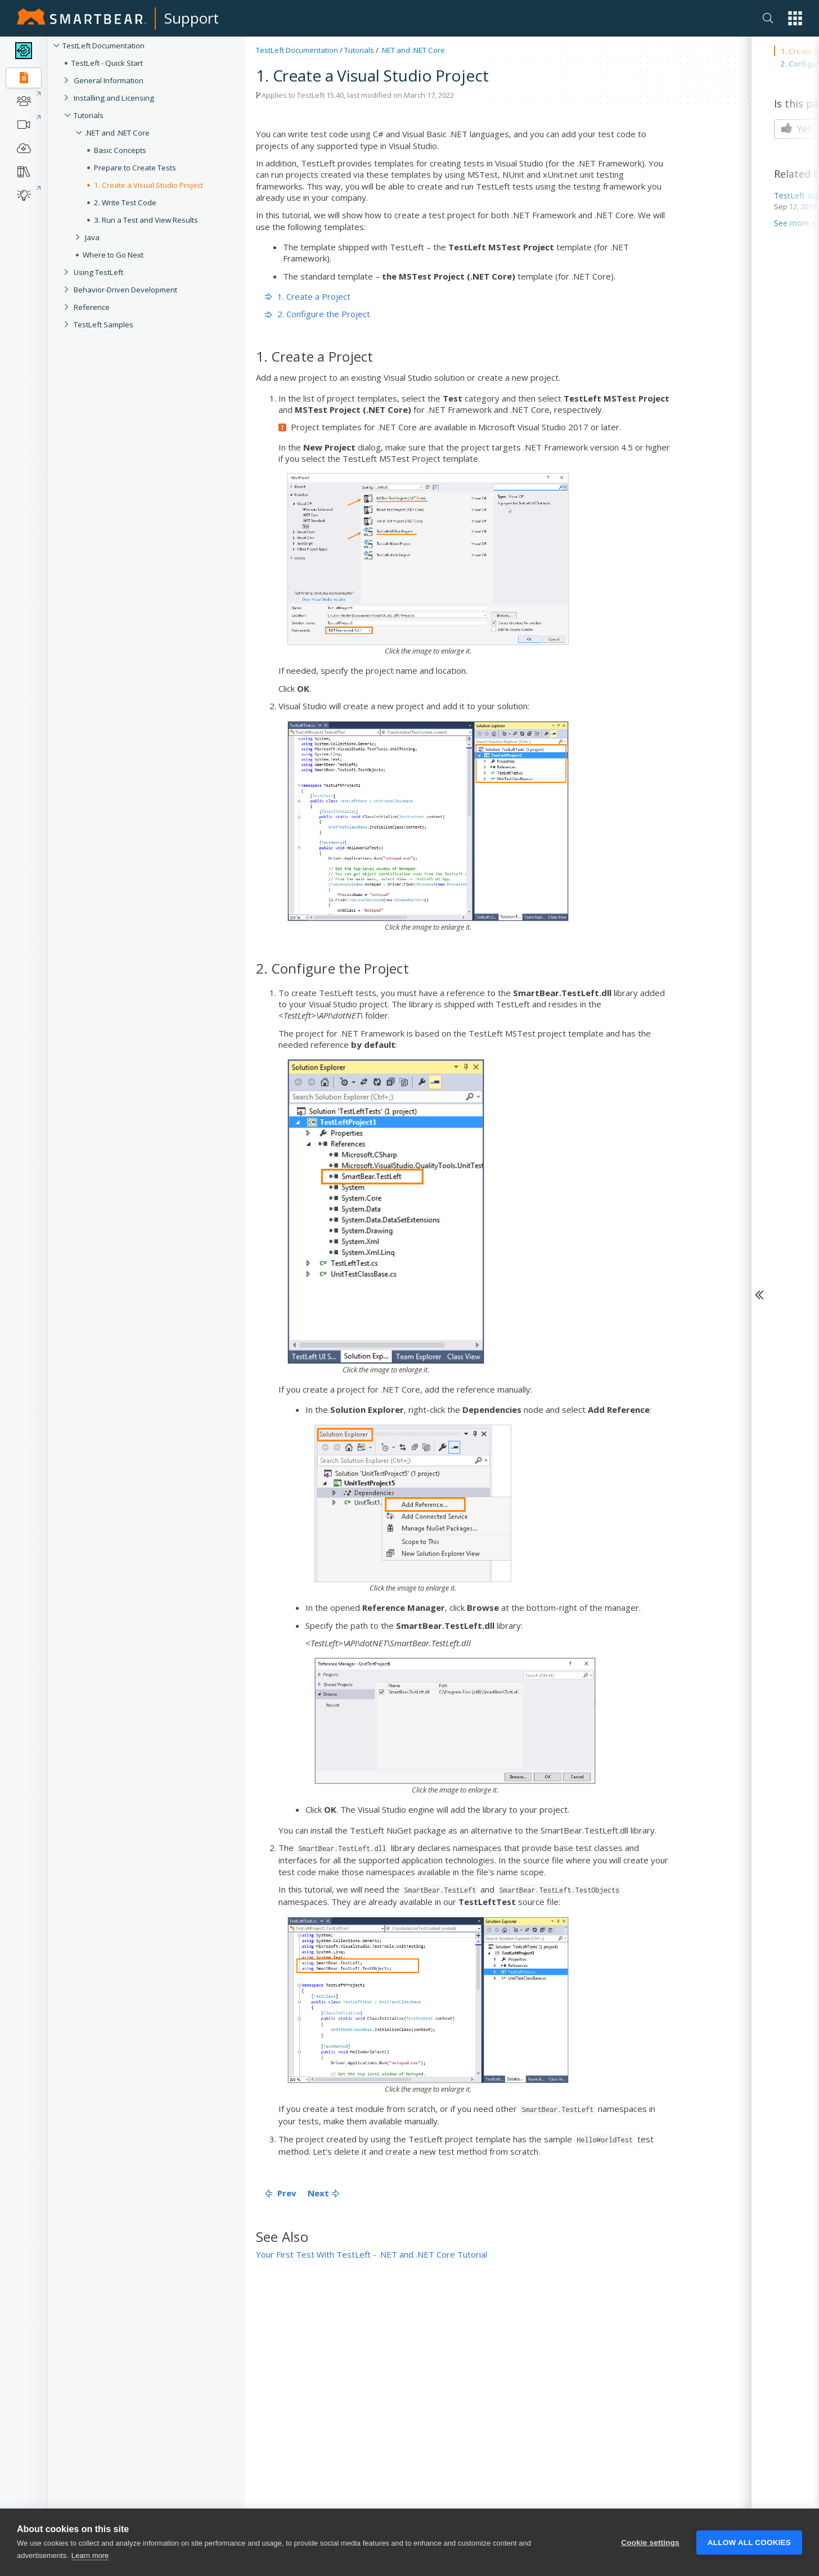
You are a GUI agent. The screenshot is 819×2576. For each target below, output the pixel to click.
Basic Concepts (120, 150)
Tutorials (89, 115)
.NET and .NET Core (117, 133)
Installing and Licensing (114, 98)
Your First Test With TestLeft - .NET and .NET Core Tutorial (371, 2254)
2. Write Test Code (125, 202)
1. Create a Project (307, 296)
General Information (108, 80)
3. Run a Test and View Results (146, 220)
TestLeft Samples (103, 324)
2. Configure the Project (317, 313)
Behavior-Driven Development (125, 290)
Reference (92, 307)
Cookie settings (650, 2560)
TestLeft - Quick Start (107, 63)
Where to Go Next (113, 255)
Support (191, 18)
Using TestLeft (98, 272)
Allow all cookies (749, 2560)
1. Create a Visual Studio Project (148, 185)
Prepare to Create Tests (135, 168)
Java (92, 237)
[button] (795, 18)
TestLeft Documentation (103, 45)
